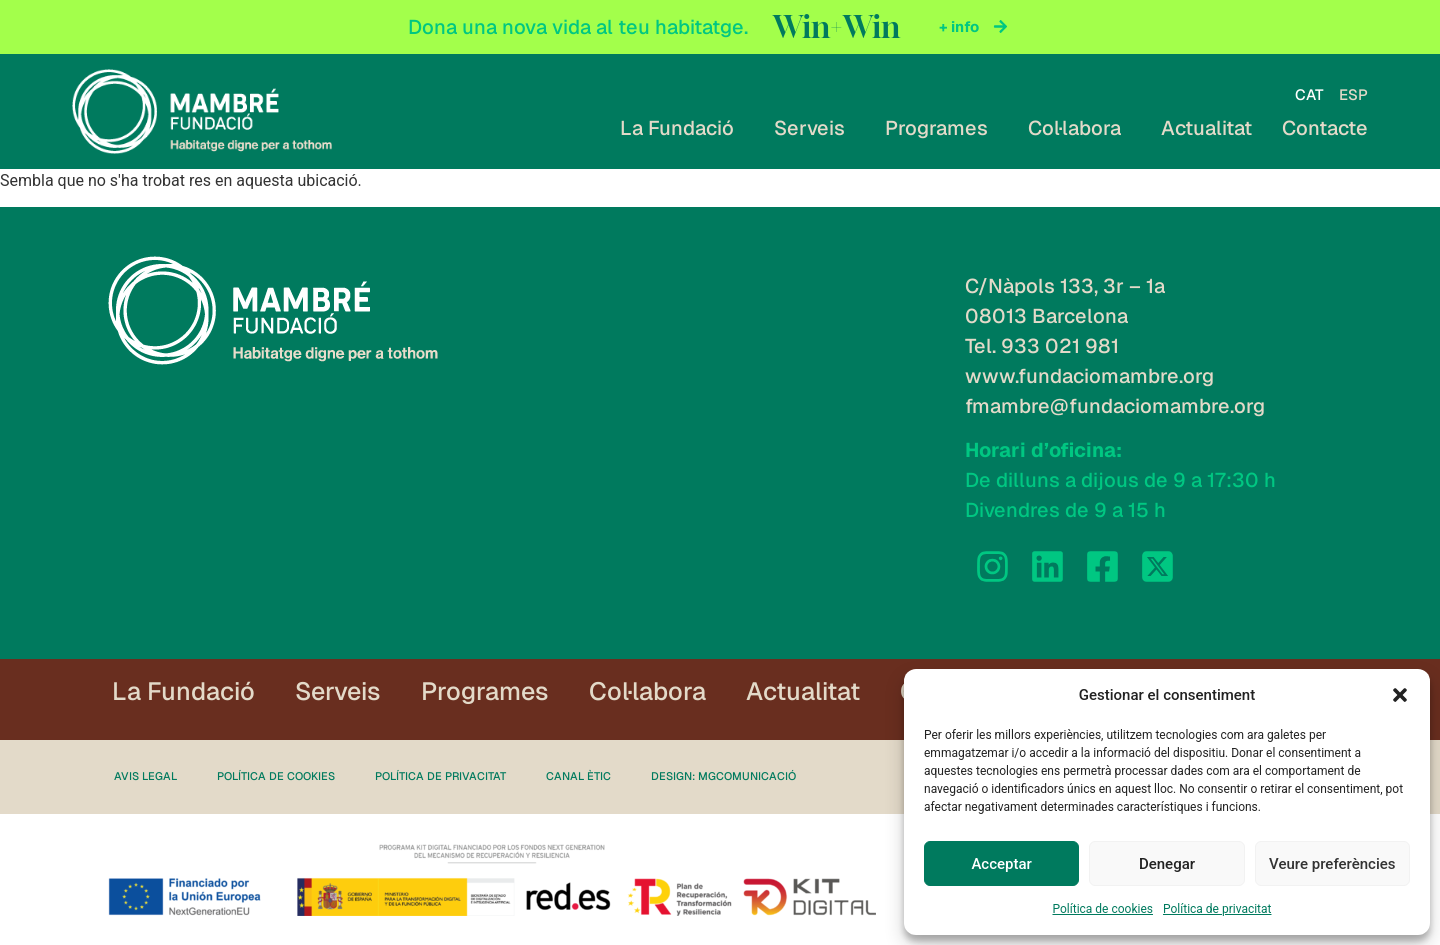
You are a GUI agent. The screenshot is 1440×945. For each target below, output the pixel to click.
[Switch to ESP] (1353, 94)
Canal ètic (578, 777)
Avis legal (145, 777)
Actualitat (1206, 128)
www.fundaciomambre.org (1089, 376)
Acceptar (1001, 864)
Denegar (1167, 864)
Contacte (1325, 128)
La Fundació (682, 128)
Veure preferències (1332, 864)
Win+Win (836, 27)
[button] (1400, 695)
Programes (941, 128)
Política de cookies (1102, 909)
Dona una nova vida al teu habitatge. (578, 27)
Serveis (814, 128)
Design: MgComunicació (723, 777)
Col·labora (1079, 128)
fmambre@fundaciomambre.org (1115, 406)
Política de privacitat (1217, 909)
